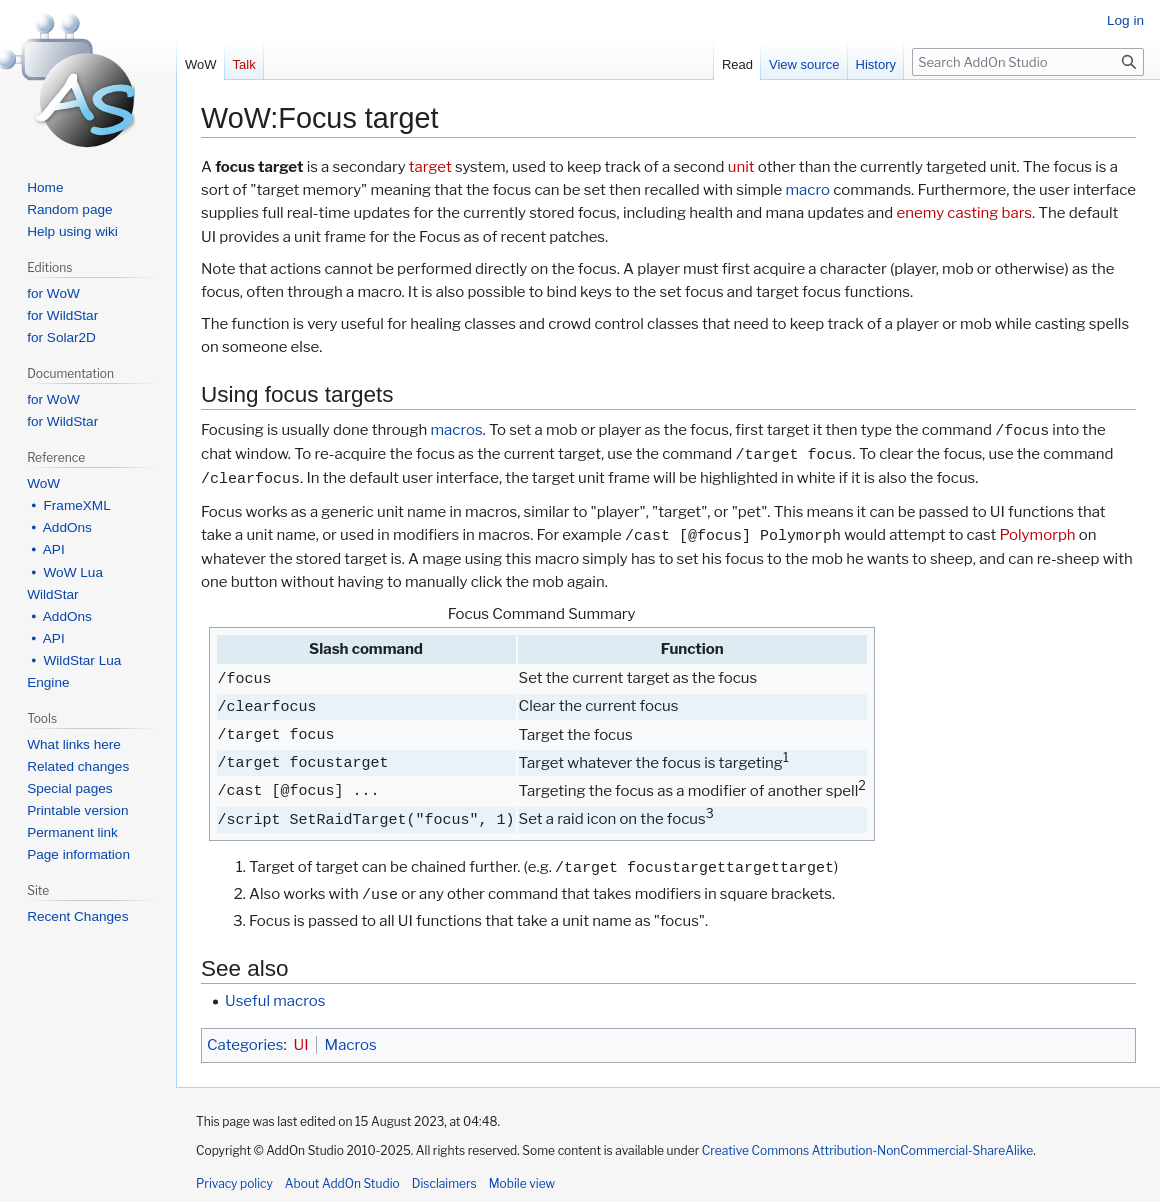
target (430, 167)
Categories (245, 1045)
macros (456, 431)
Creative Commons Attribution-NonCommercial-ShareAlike (867, 1150)
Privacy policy (234, 1183)
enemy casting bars (964, 213)
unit (741, 167)
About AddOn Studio (342, 1183)
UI (301, 1045)
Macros (351, 1045)
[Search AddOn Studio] (1028, 62)
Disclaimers (444, 1183)
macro (808, 190)
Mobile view (522, 1183)
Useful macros (275, 1001)
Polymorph (1037, 536)
